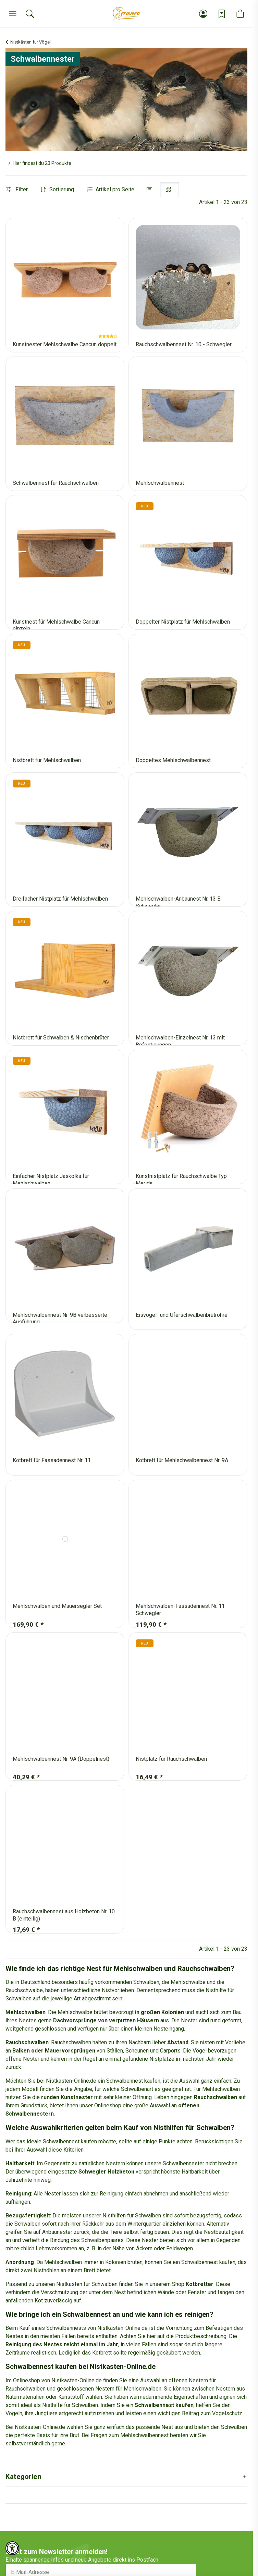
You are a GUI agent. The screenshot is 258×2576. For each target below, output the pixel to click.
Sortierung (61, 189)
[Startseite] (126, 14)
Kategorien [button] (23, 2476)
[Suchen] (30, 14)
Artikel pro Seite (115, 189)
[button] (203, 14)
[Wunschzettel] (221, 14)
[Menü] (12, 14)
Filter (17, 189)
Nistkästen (69, 2284)
